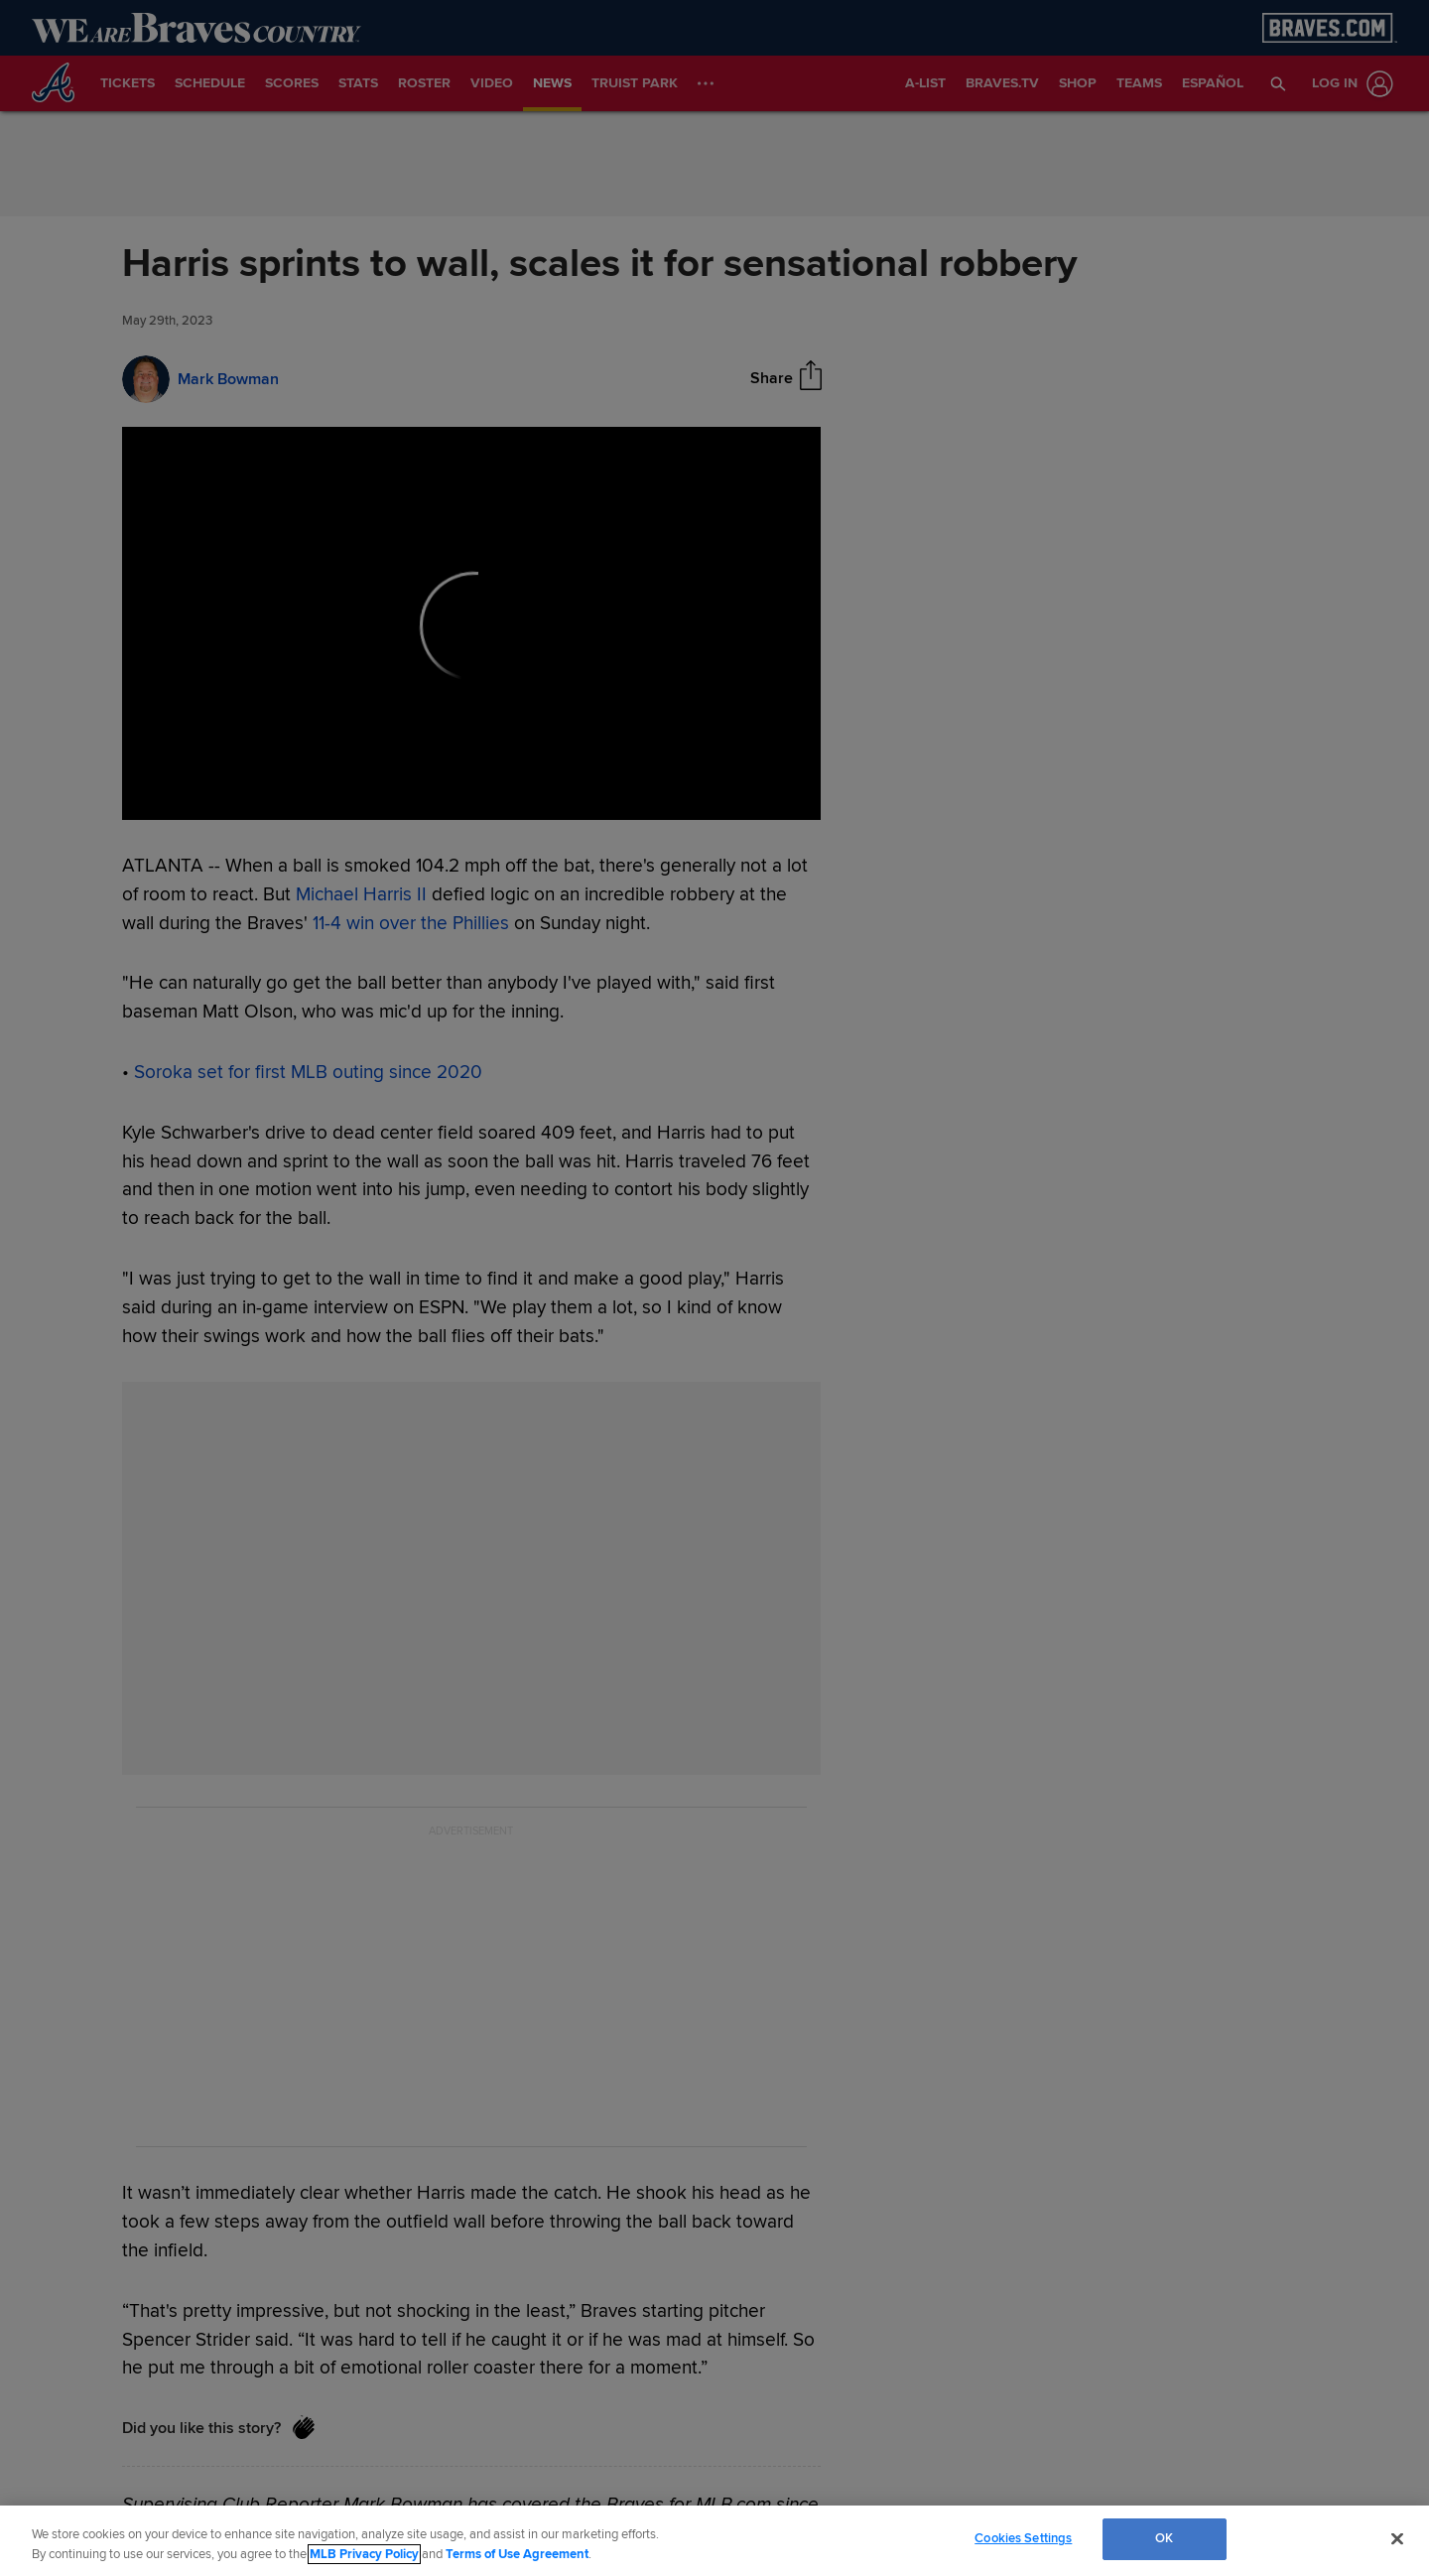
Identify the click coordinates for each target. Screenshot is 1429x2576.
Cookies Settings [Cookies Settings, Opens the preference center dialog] (1023, 2538)
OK (1164, 2538)
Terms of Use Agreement (517, 2554)
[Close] (1397, 2538)
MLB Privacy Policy (364, 2554)
